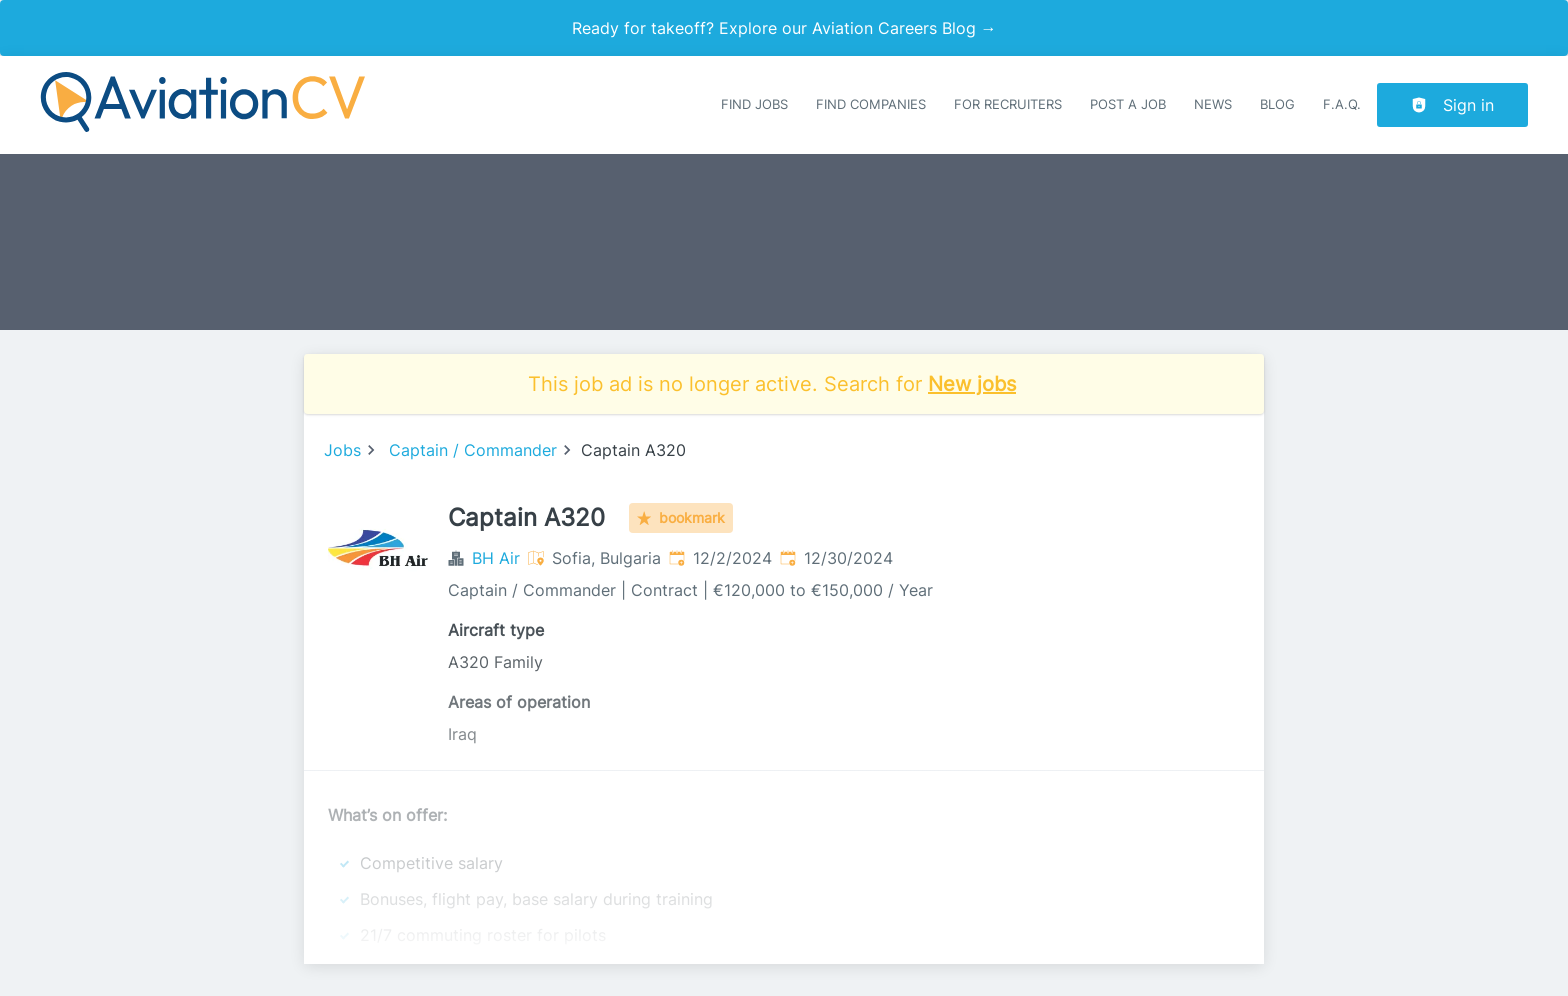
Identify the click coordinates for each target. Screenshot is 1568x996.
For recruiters (1008, 104)
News (1213, 104)
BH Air (496, 558)
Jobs (342, 450)
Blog (1277, 104)
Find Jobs (754, 104)
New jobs (972, 384)
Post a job (1128, 104)
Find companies (871, 104)
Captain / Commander (473, 450)
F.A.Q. (1342, 104)
